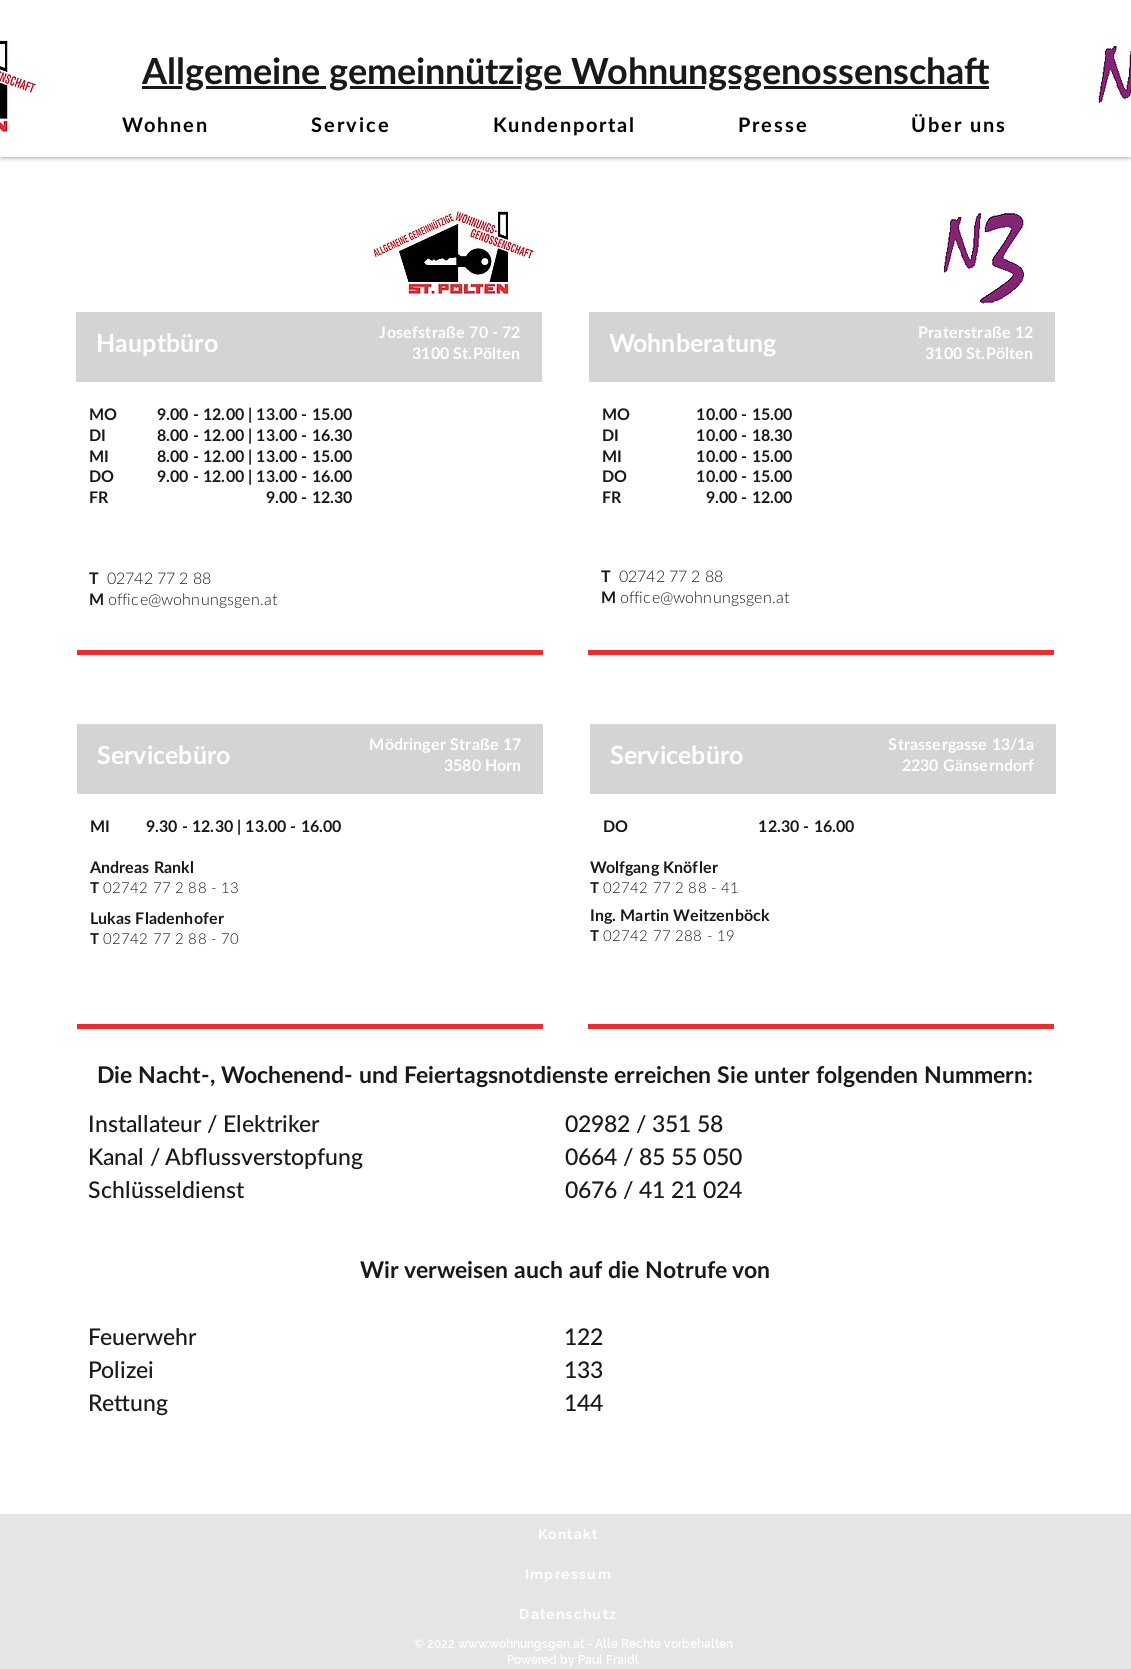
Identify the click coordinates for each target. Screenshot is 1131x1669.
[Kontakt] (571, 1534)
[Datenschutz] (571, 1614)
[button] (166, 127)
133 (583, 1370)
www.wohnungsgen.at (521, 1644)
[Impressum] (571, 1574)
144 (583, 1403)
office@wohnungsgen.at (192, 600)
